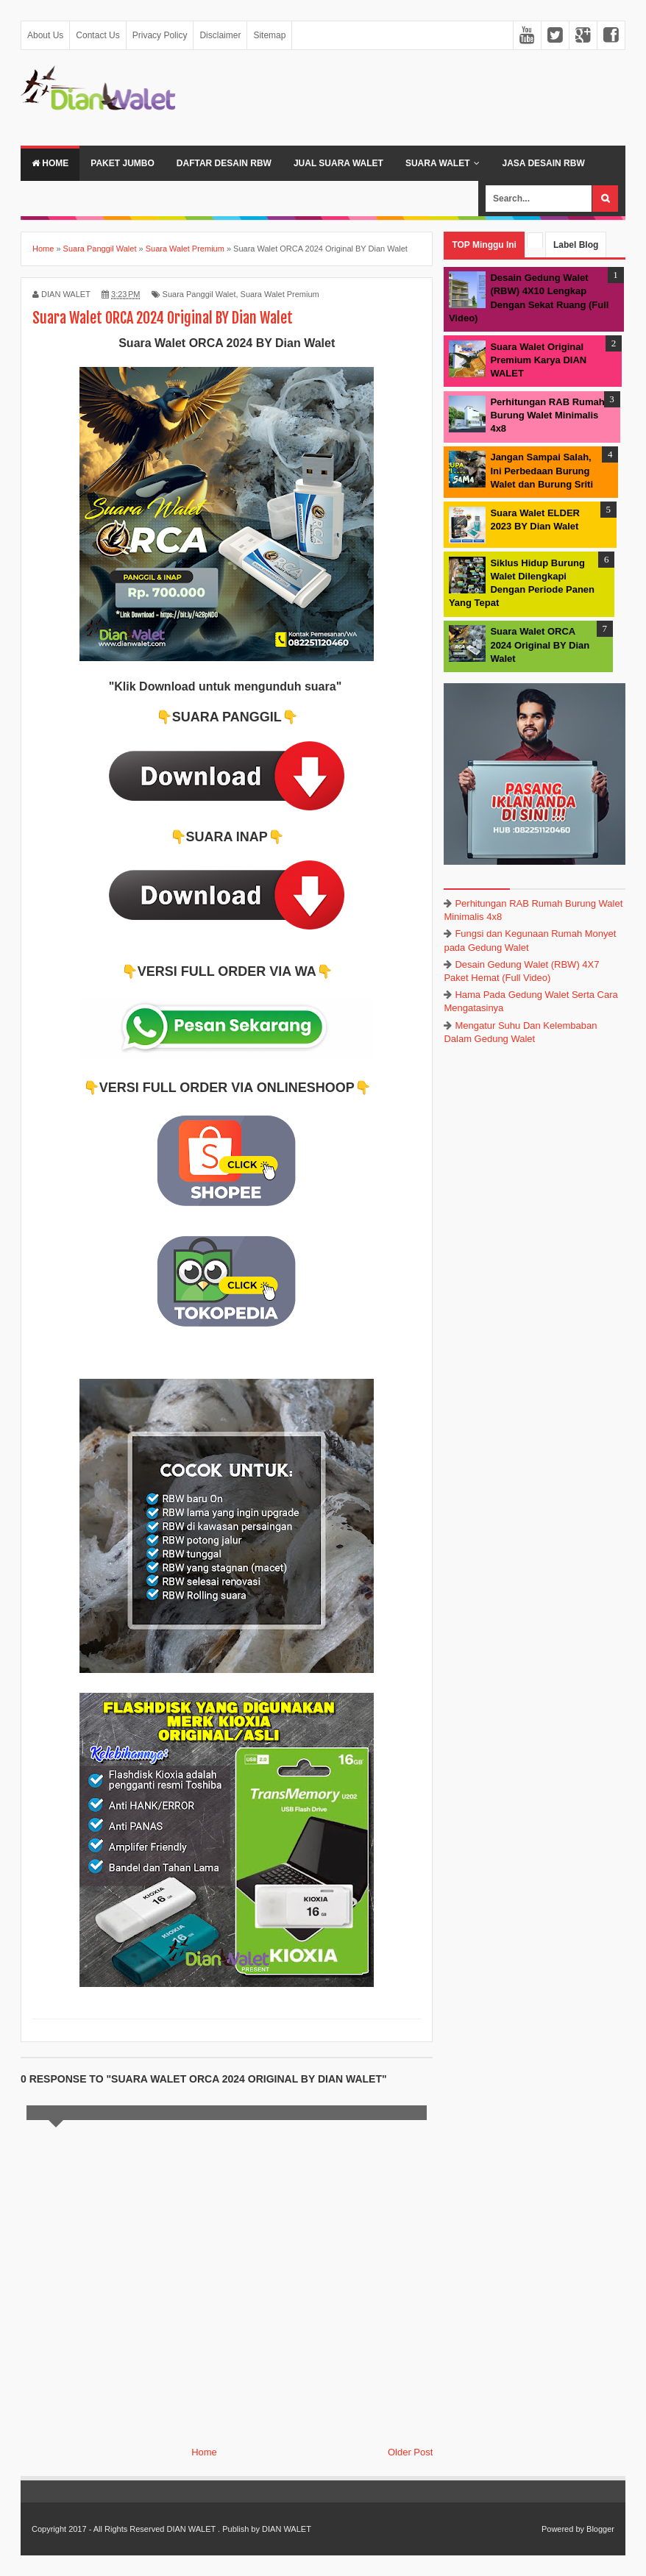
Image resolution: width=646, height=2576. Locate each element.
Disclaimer (220, 35)
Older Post (410, 2452)
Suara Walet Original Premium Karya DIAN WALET (538, 360)
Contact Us (97, 35)
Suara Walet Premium (280, 294)
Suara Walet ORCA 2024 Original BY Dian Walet (539, 644)
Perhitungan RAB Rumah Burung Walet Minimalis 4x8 (547, 415)
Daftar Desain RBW (224, 163)
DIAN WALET (191, 2529)
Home (50, 163)
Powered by (563, 2529)
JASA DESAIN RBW (543, 163)
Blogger (600, 2529)
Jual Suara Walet (338, 163)
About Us (45, 35)
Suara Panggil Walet (199, 294)
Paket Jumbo (122, 163)
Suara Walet (437, 163)
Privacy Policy (160, 35)
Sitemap (269, 35)
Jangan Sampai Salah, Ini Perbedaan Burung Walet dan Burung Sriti (541, 470)
